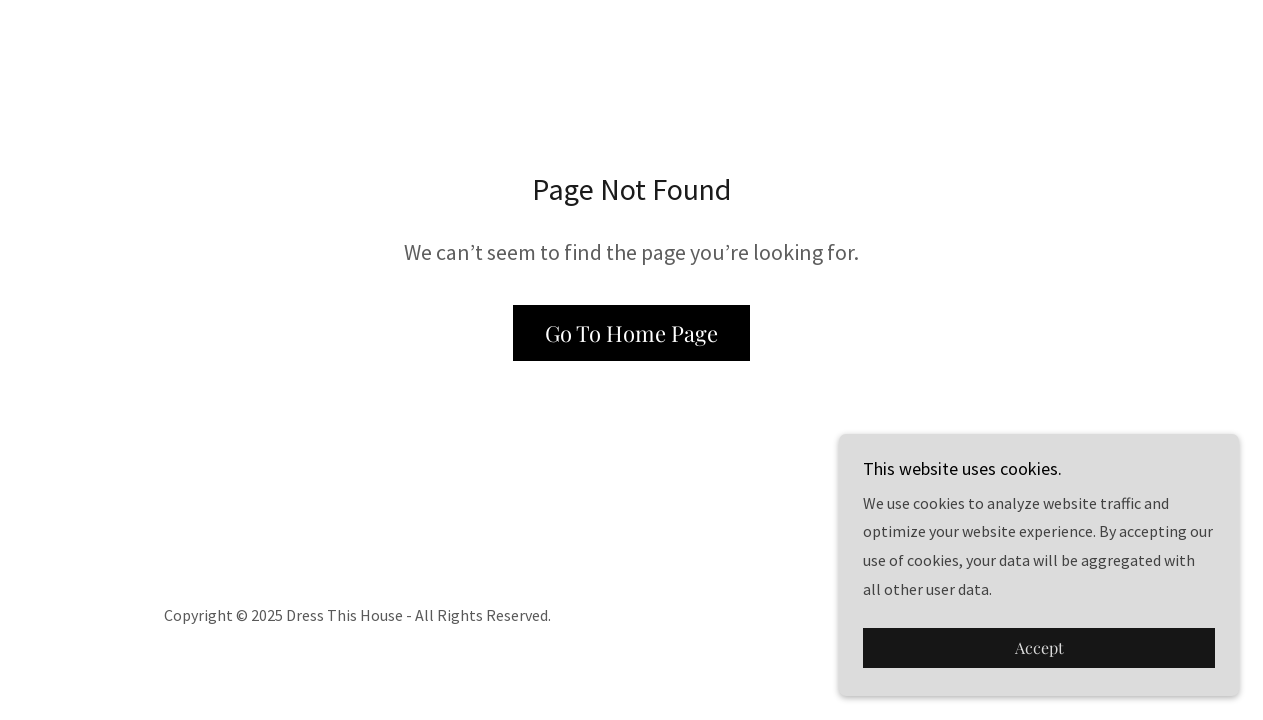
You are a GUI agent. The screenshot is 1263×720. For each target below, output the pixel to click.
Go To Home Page (631, 333)
